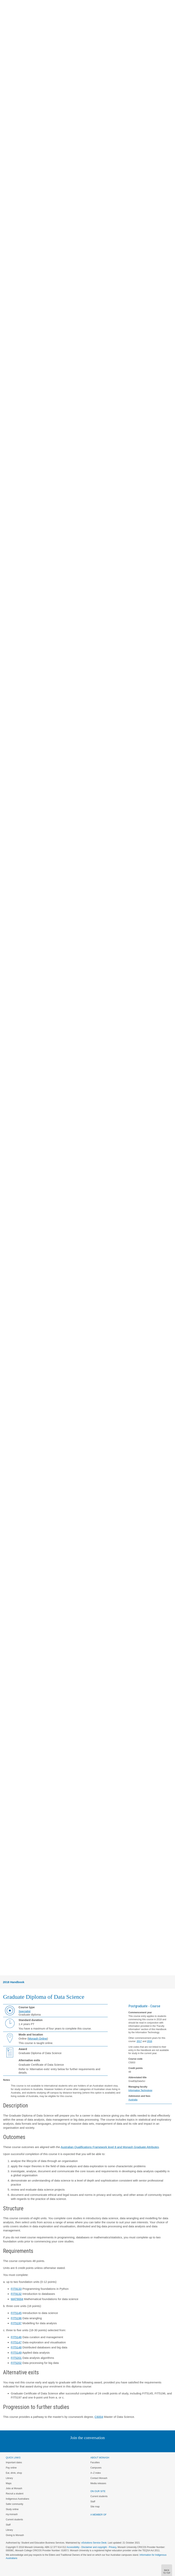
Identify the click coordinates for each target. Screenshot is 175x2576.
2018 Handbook (13, 1982)
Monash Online (37, 2038)
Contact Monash (98, 2478)
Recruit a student (14, 2493)
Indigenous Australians (17, 2498)
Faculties (95, 2462)
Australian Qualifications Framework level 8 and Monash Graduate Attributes (110, 2147)
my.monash (12, 2514)
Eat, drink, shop (14, 2473)
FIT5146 (16, 2337)
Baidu (114, 2446)
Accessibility (73, 2547)
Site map (95, 2506)
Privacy (112, 2547)
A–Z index (95, 2473)
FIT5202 (16, 2362)
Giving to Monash (15, 2535)
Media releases (98, 2483)
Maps (8, 2483)
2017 (139, 2041)
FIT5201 (16, 2357)
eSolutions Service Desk (94, 2542)
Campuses (96, 2467)
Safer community (14, 2504)
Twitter (76, 2446)
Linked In (68, 2446)
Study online (12, 2509)
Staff (8, 2524)
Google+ (90, 2446)
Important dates (14, 2462)
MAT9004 (17, 2299)
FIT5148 (16, 2347)
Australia (132, 2099)
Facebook (84, 2446)
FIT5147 (16, 2342)
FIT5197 (16, 2323)
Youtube (106, 2446)
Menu (5, 7)
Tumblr (98, 2446)
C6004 (99, 2416)
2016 (149, 2041)
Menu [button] (169, 1982)
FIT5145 (16, 2313)
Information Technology (140, 2090)
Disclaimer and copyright (94, 2547)
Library (9, 2478)
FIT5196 (16, 2318)
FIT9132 (16, 2293)
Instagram (60, 2446)
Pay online (11, 2467)
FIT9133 (16, 2288)
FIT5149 (16, 2352)
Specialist (25, 2011)
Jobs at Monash (14, 2488)
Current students (14, 2519)
